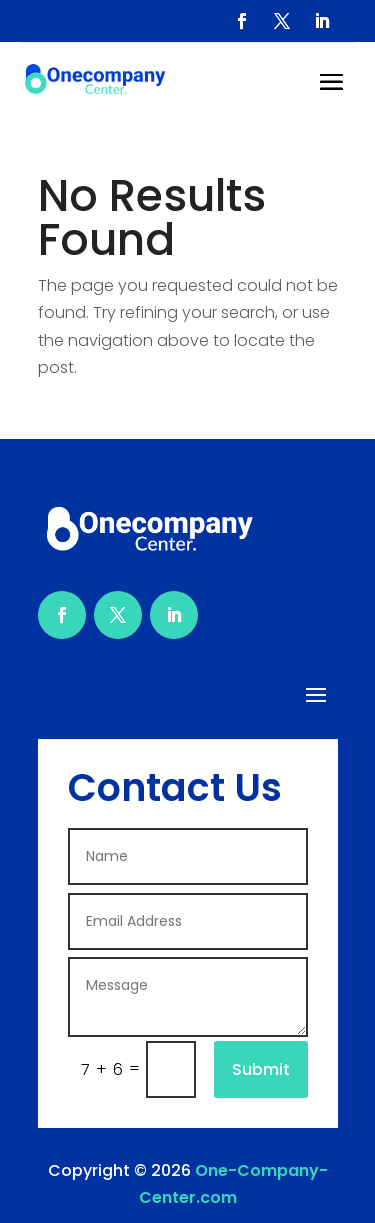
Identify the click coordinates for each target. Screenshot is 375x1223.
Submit (261, 1069)
